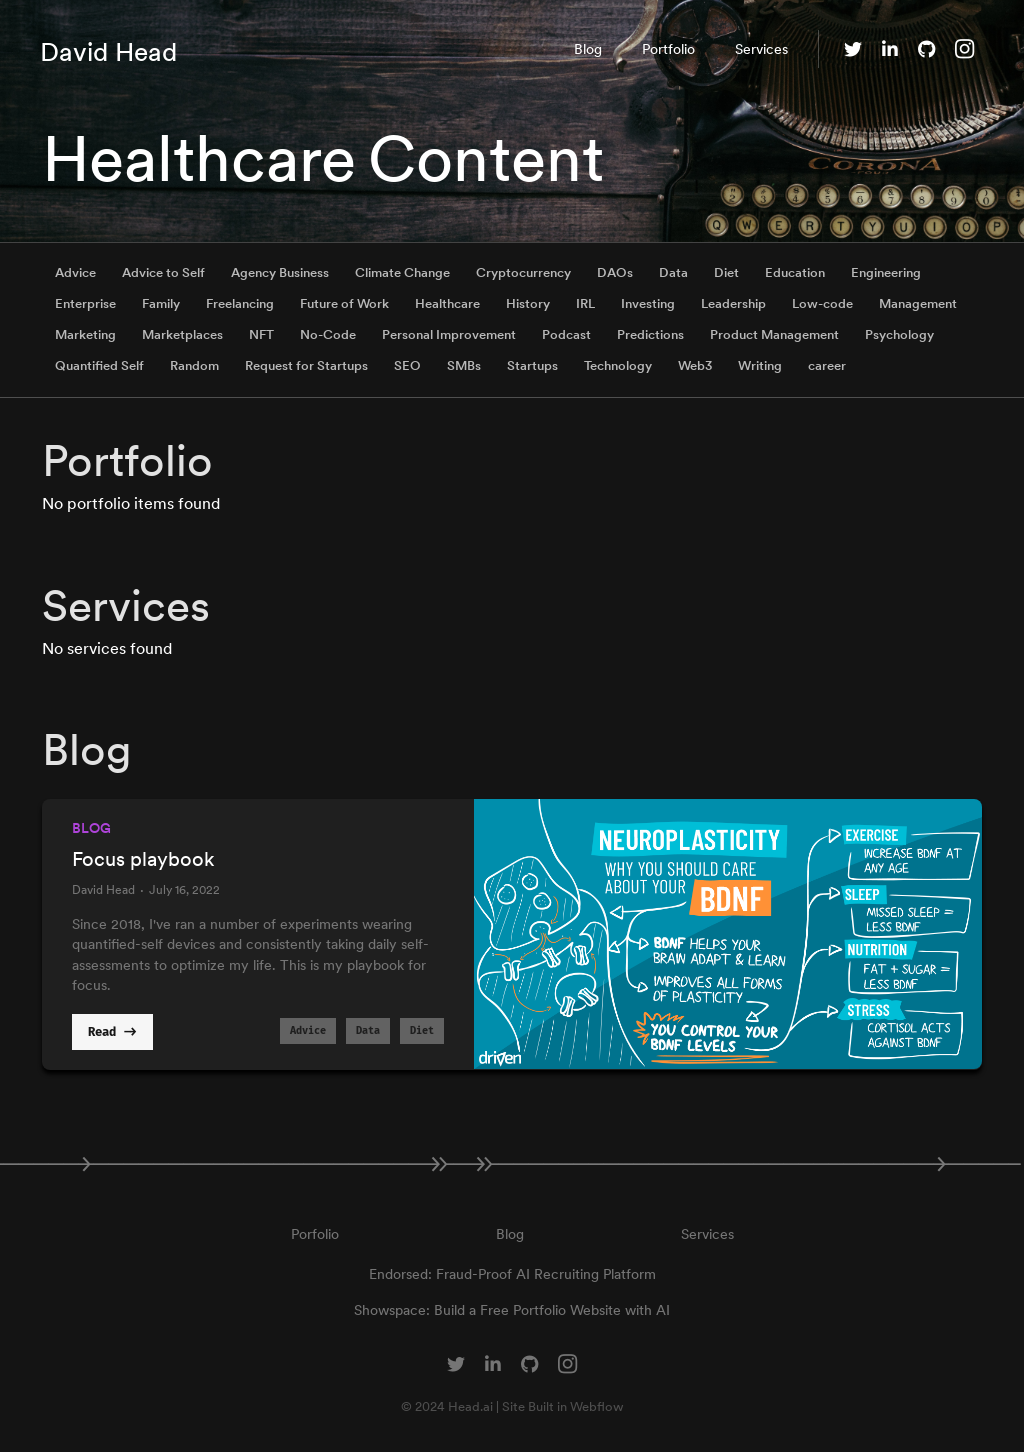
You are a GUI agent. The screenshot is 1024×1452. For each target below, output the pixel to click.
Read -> (112, 1032)
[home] (108, 49)
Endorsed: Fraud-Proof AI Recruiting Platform (512, 1274)
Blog (588, 49)
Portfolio (668, 49)
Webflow (597, 1406)
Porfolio (315, 1234)
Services (761, 49)
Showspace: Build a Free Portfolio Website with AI (512, 1310)
